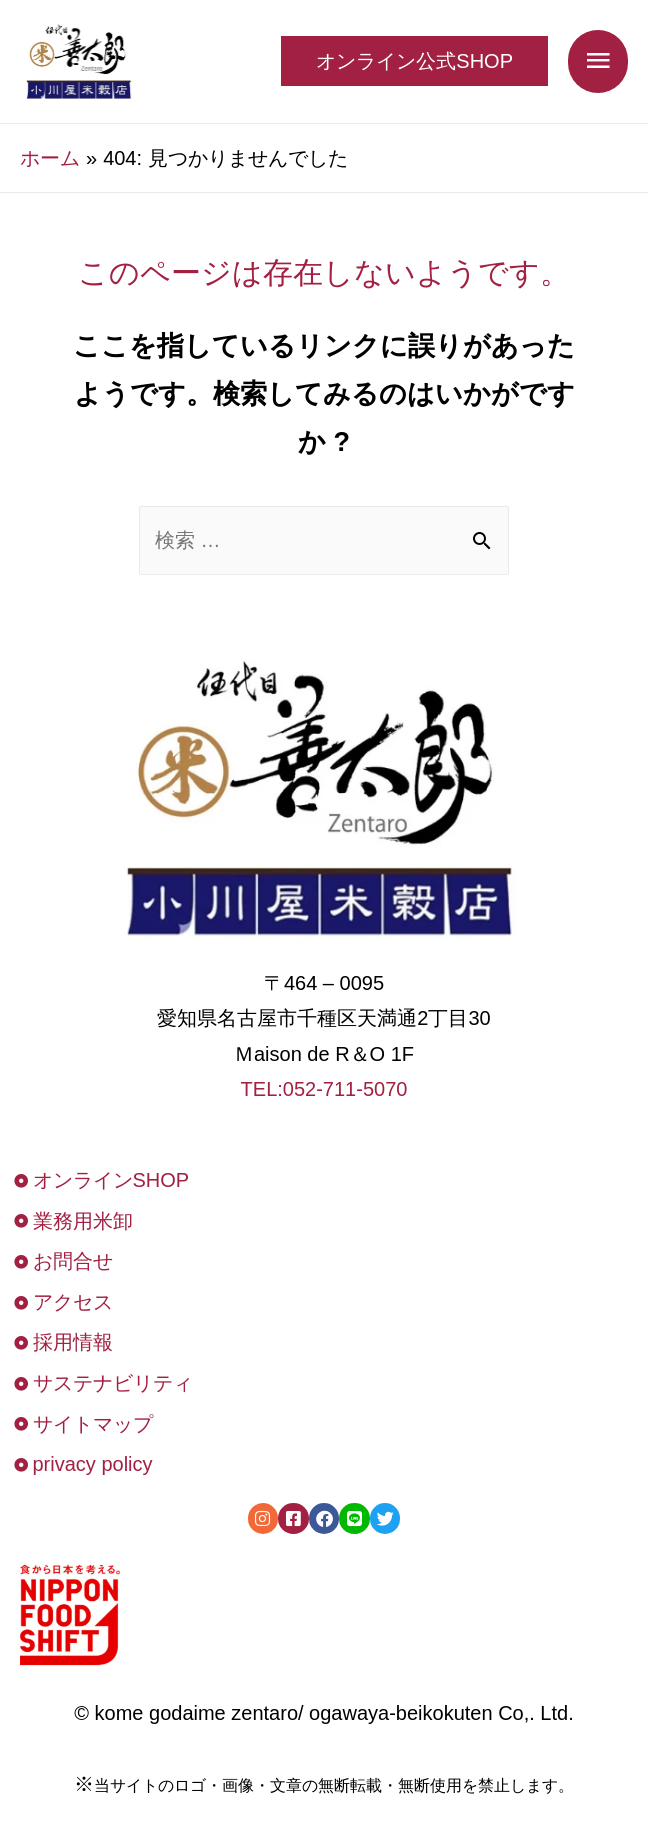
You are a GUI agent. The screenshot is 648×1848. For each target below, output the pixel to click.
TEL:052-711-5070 (324, 1089)
